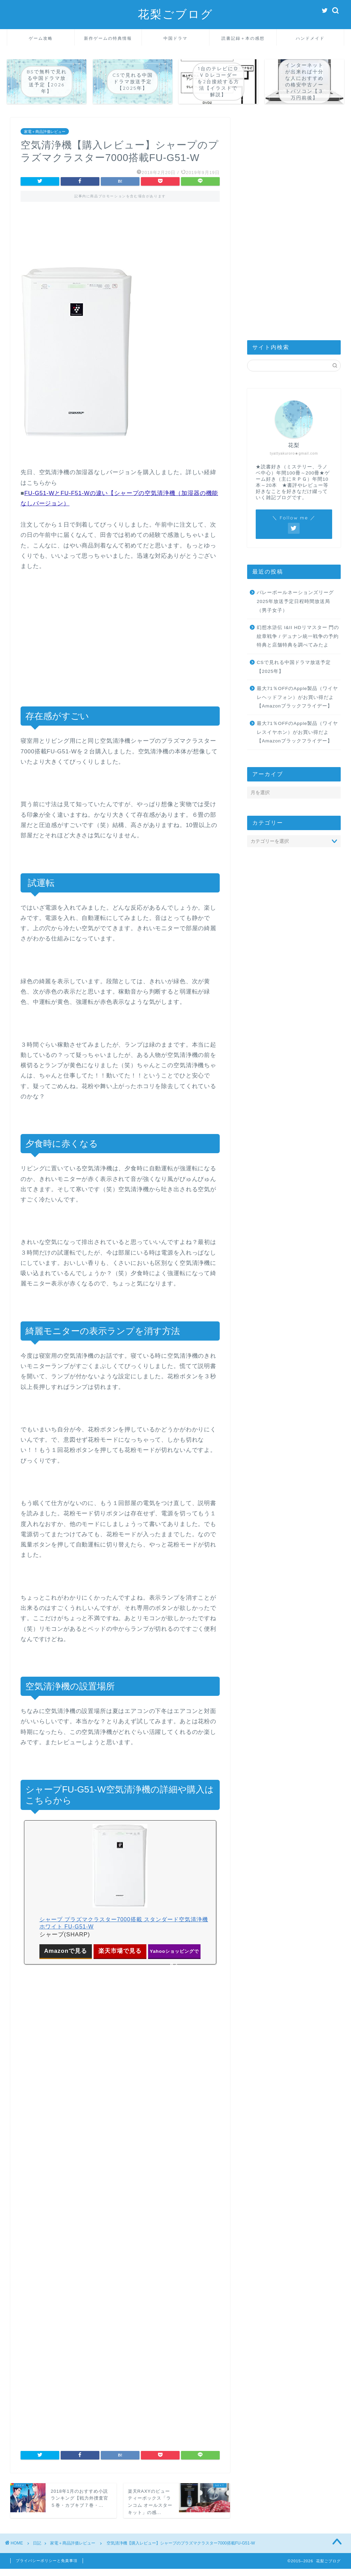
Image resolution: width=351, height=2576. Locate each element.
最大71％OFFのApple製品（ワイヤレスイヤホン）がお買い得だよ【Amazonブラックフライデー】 (297, 732)
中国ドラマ (175, 38)
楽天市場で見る (120, 1951)
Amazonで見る (65, 1951)
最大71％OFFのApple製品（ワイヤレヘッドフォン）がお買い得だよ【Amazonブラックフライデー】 (297, 697)
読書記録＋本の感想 (243, 38)
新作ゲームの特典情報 (108, 38)
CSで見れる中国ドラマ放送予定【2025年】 (294, 667)
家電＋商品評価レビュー (44, 131)
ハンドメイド (310, 38)
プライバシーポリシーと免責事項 (46, 2561)
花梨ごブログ (175, 14)
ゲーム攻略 (41, 38)
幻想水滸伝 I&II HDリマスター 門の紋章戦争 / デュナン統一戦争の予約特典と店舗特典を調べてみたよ (298, 636)
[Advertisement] (120, 239)
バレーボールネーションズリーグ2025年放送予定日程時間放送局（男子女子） (295, 601)
